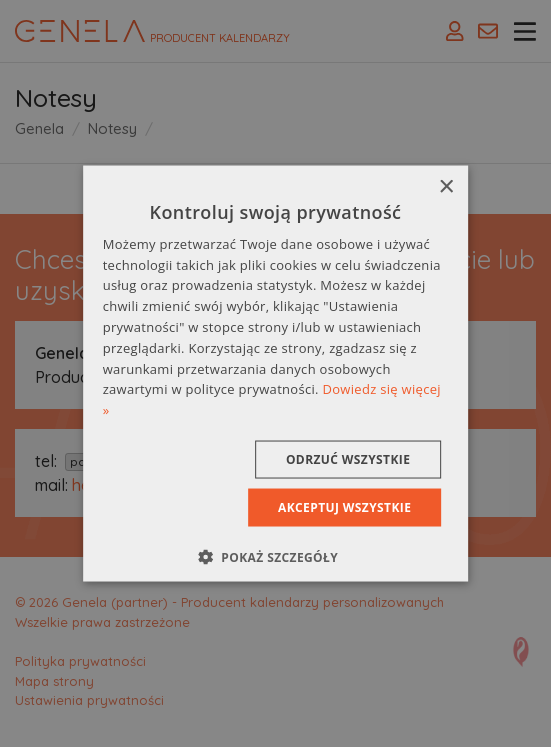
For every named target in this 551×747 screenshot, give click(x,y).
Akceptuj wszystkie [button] (344, 507)
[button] (275, 557)
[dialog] (276, 373)
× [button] (445, 186)
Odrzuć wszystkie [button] (348, 459)
